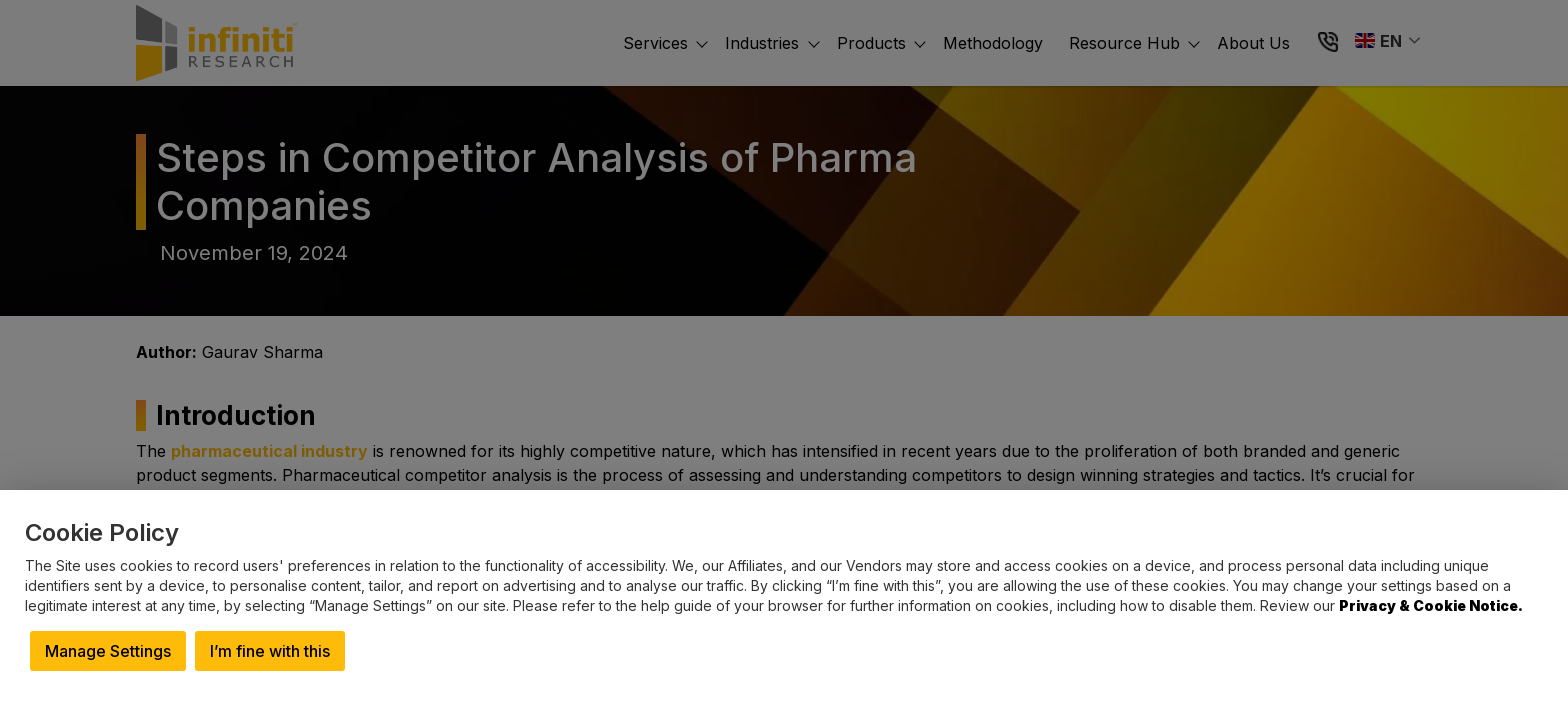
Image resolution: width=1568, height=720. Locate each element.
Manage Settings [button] (108, 651)
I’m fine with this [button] (270, 651)
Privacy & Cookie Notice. (1431, 605)
